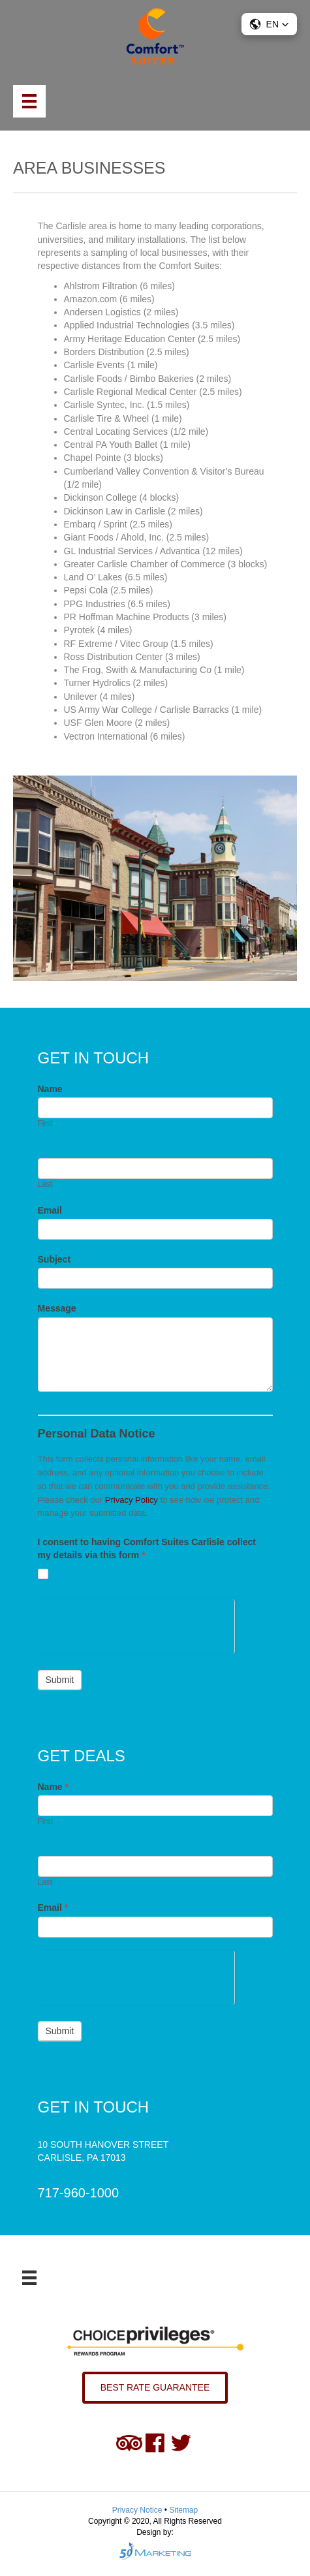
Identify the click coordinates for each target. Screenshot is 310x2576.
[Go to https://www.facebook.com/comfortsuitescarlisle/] (155, 2443)
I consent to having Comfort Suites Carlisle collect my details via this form (147, 1548)
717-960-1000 (78, 2193)
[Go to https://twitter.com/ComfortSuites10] (181, 2443)
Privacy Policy (131, 1500)
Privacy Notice (138, 2510)
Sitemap (183, 2510)
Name (50, 1089)
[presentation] (136, 1624)
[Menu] (29, 101)
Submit (60, 1679)
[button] (269, 24)
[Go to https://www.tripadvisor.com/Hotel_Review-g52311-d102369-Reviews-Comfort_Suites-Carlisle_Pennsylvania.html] (129, 2443)
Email (50, 1210)
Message (57, 1308)
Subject (54, 1259)
